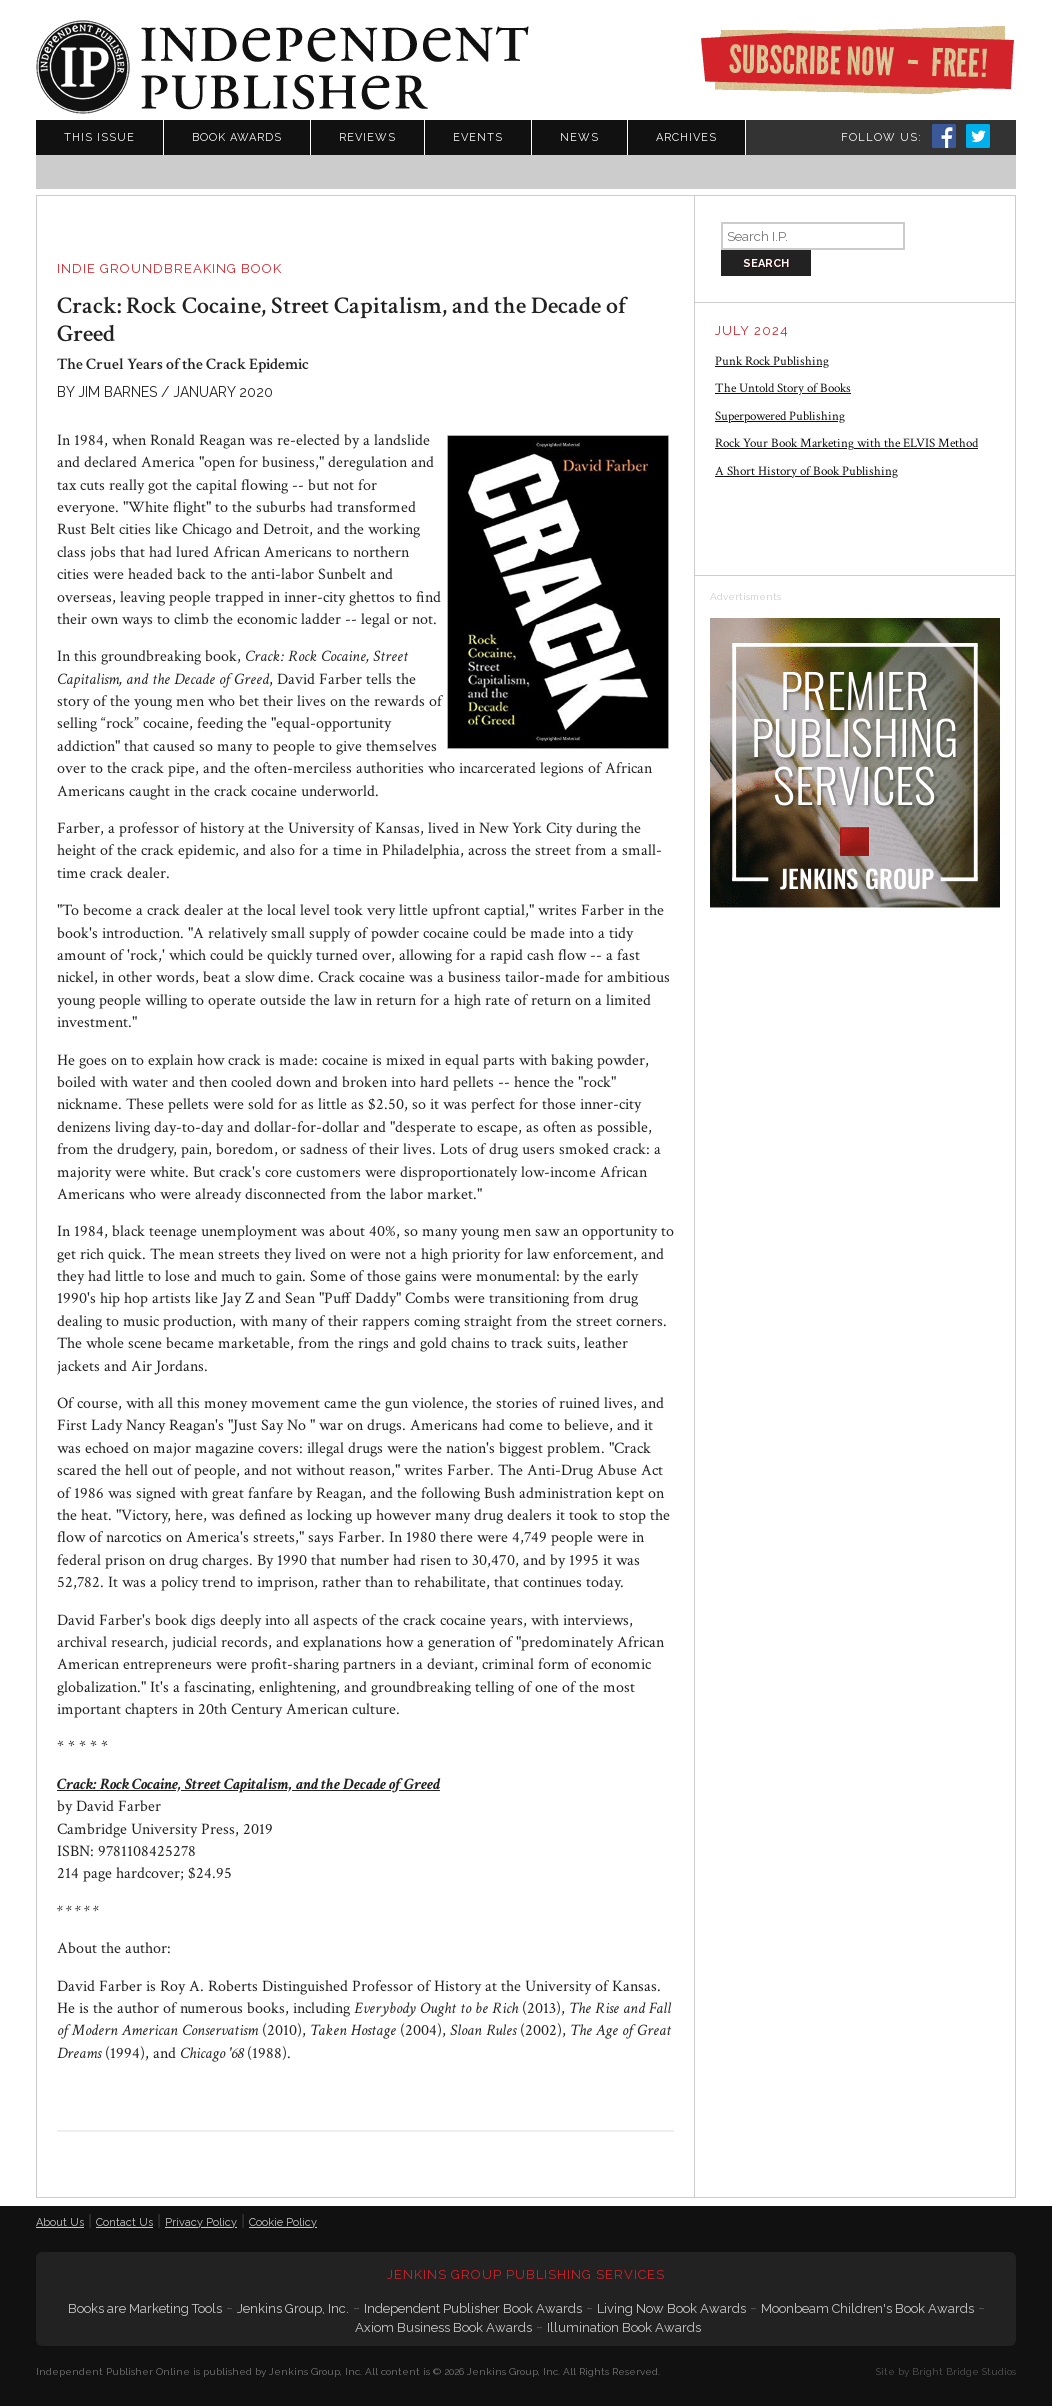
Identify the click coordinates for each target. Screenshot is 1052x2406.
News (579, 137)
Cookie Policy (283, 2222)
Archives (686, 137)
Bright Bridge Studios (964, 2371)
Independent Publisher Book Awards (473, 2308)
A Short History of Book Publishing (806, 471)
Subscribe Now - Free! (857, 60)
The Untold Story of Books (783, 388)
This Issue (99, 137)
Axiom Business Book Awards (443, 2327)
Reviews (367, 137)
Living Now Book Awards (671, 2308)
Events (478, 137)
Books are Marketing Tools (145, 2308)
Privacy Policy (201, 2222)
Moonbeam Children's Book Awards (867, 2308)
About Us (60, 2222)
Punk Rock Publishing (772, 361)
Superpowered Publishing (780, 416)
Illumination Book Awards (624, 2327)
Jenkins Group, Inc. (293, 2308)
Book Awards (237, 137)
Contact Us (124, 2222)
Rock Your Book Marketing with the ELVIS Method (846, 443)
